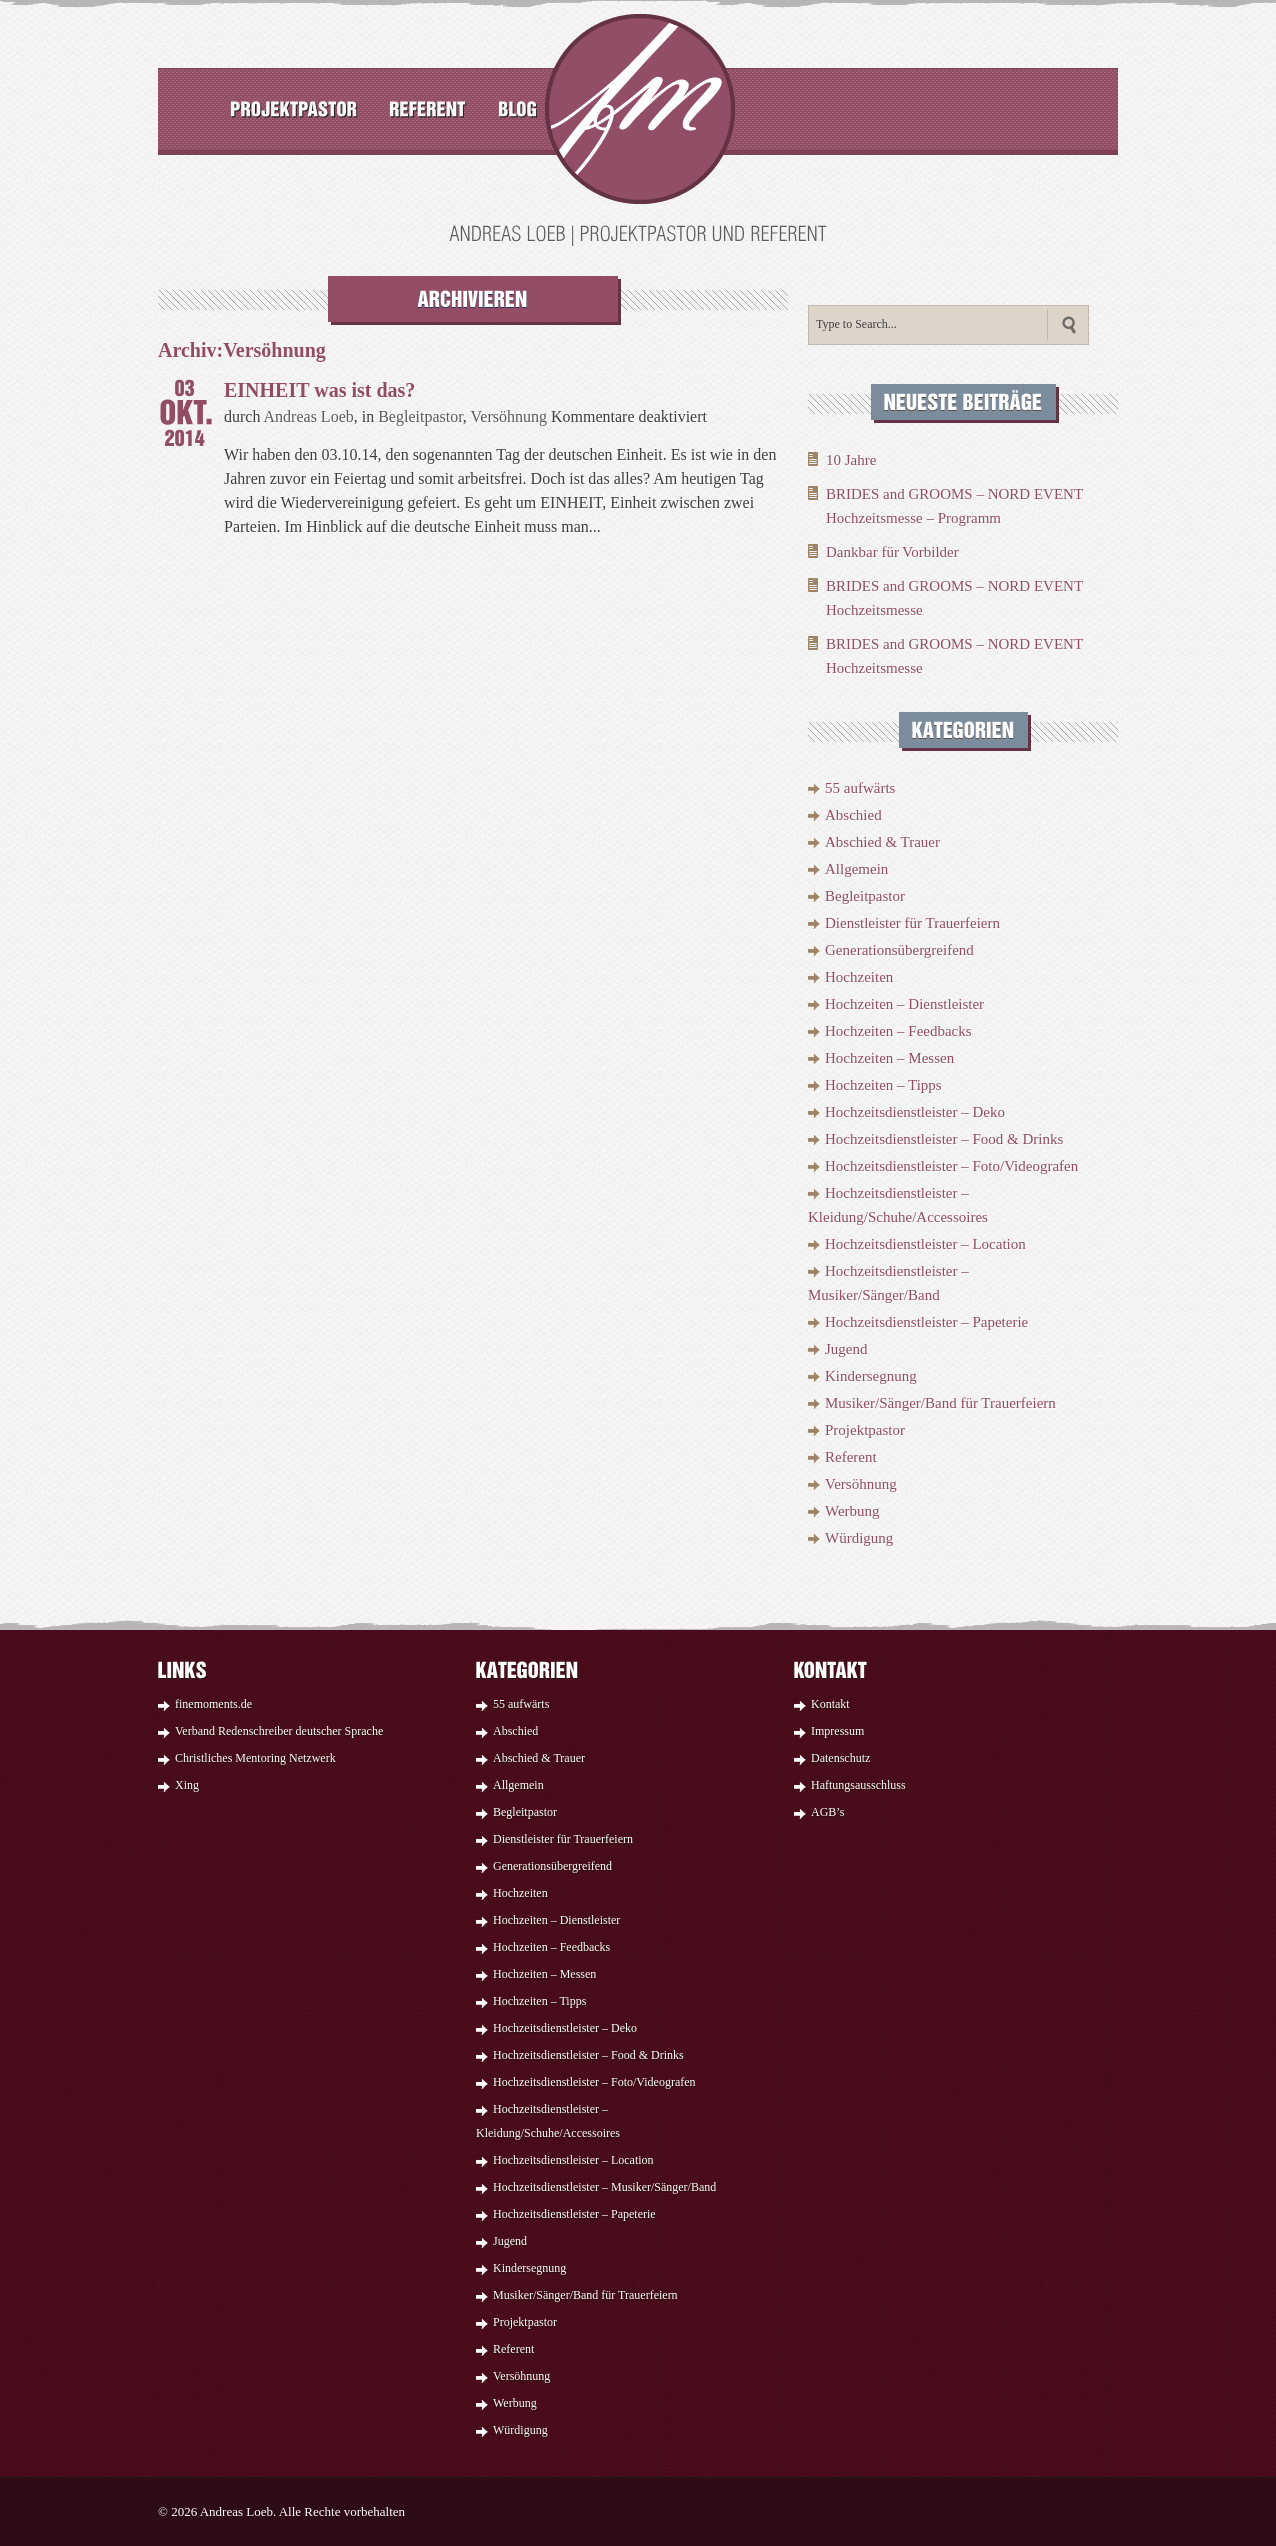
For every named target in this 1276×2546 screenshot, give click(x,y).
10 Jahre (851, 460)
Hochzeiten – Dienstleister (904, 1004)
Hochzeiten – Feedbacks (898, 1031)
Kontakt (830, 1704)
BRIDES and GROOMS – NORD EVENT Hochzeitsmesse (954, 598)
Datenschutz (840, 1758)
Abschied (853, 815)
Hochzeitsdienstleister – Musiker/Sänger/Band (604, 2187)
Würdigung (859, 1538)
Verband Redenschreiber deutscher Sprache (279, 1731)
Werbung (852, 1511)
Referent (851, 1457)
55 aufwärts (860, 788)
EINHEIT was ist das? (319, 390)
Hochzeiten (859, 977)
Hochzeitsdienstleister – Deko (915, 1112)
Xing (187, 1785)
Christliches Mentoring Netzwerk (255, 1758)
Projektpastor (865, 1430)
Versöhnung (509, 416)
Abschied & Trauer (882, 842)
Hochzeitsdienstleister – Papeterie (926, 1322)
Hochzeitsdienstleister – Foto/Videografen (951, 1166)
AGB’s (827, 1812)
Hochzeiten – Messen (889, 1058)
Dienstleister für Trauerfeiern (912, 923)
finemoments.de (213, 1704)
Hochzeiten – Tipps (883, 1085)
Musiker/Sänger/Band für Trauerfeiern (940, 1403)
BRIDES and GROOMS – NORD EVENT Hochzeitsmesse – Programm (954, 506)
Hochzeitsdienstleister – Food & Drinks (944, 1139)
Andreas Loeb (309, 416)
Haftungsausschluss (858, 1785)
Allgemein (856, 869)
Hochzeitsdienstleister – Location (925, 1244)
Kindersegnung (871, 1376)
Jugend (846, 1349)
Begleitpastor (420, 416)
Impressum (837, 1731)
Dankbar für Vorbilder (892, 552)
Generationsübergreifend (899, 950)
